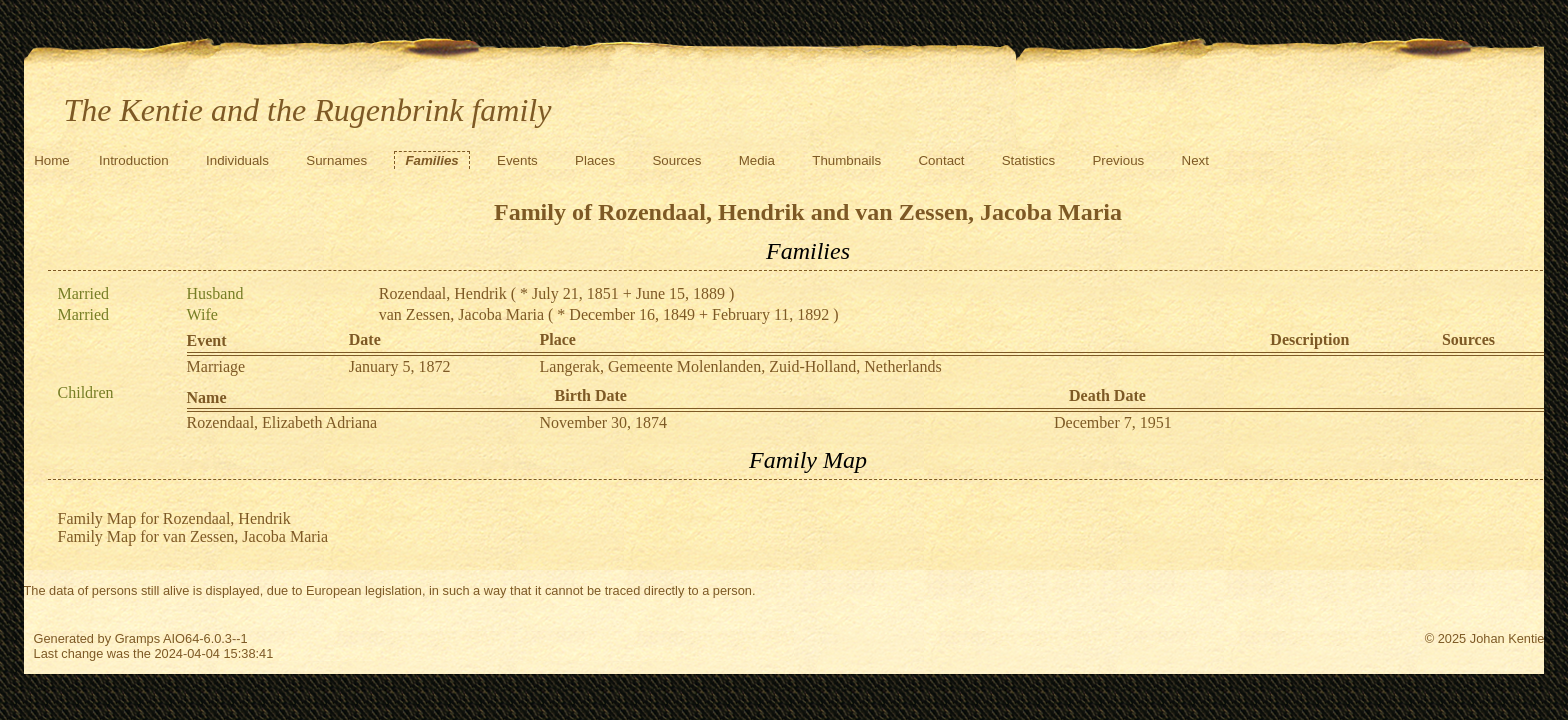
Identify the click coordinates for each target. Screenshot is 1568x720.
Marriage (216, 366)
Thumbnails (846, 160)
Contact (941, 160)
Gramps (138, 638)
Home (52, 160)
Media (757, 160)
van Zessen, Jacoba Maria (461, 314)
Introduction (134, 160)
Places (595, 160)
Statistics (1028, 160)
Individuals (237, 160)
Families (431, 160)
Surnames (336, 160)
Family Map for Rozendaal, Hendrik (174, 518)
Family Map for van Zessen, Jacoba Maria (193, 536)
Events (517, 160)
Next (1195, 160)
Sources (676, 160)
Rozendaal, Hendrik (443, 293)
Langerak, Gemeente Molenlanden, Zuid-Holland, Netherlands (741, 366)
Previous (1118, 160)
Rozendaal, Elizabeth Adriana (282, 422)
